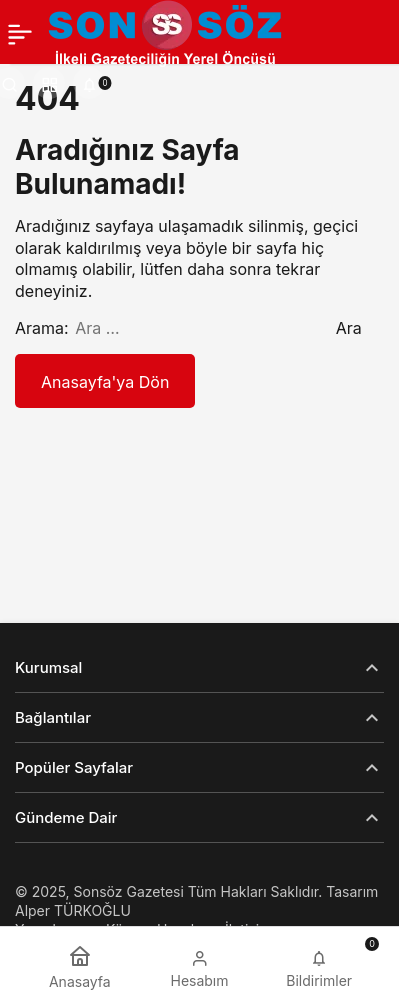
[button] (49, 83)
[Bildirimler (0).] (89, 83)
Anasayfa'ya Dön (105, 382)
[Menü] (20, 34)
